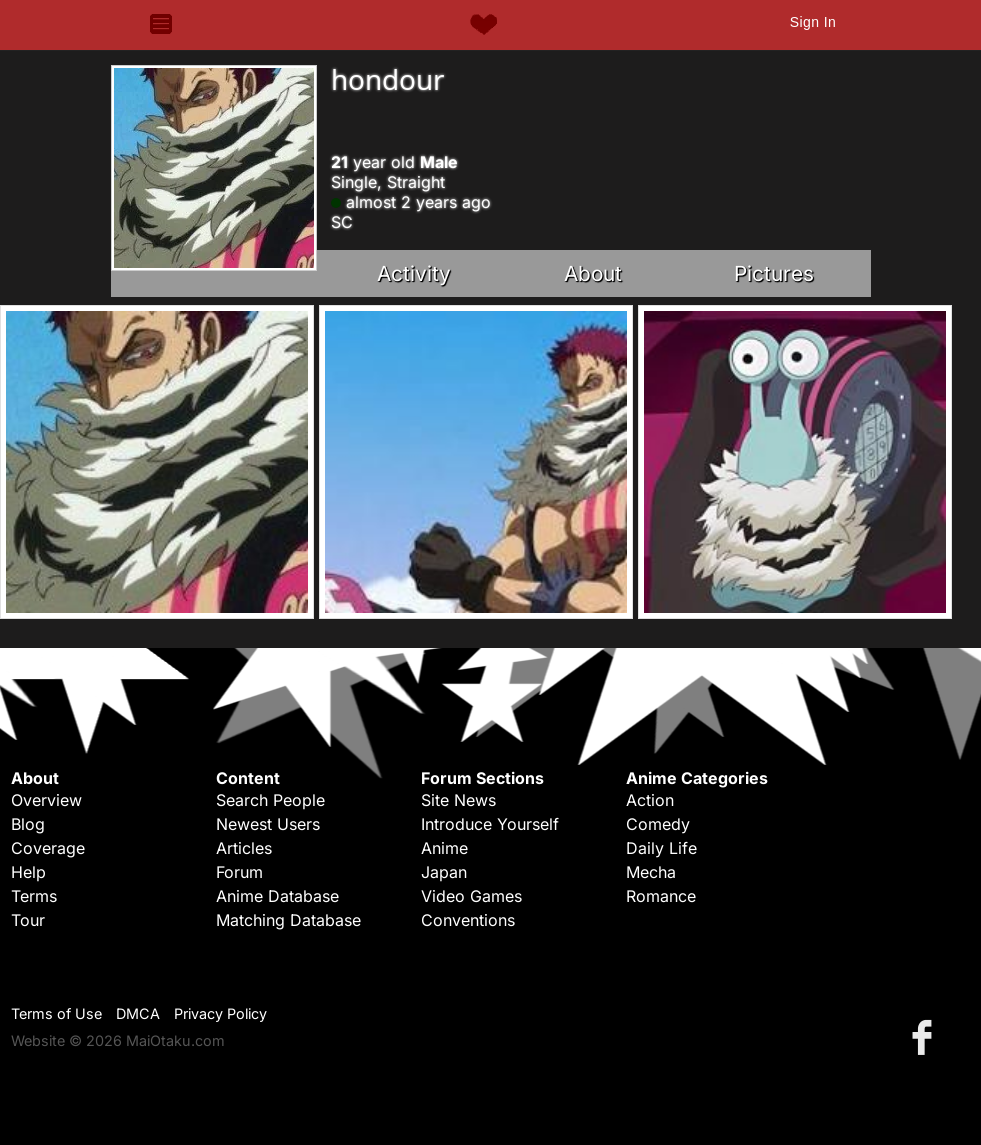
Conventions (468, 920)
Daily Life (661, 848)
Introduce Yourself (490, 824)
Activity (414, 273)
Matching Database (288, 920)
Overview (46, 800)
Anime (444, 848)
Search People (270, 800)
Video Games (471, 896)
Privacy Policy (220, 1013)
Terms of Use (56, 1013)
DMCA (138, 1013)
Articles (244, 848)
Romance (661, 896)
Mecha (651, 872)
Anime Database (277, 896)
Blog (28, 824)
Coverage (48, 848)
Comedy (658, 824)
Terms (34, 896)
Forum (239, 872)
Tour (28, 920)
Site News (458, 800)
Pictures (774, 273)
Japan (444, 872)
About (593, 273)
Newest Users (268, 824)
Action (650, 800)
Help (28, 872)
